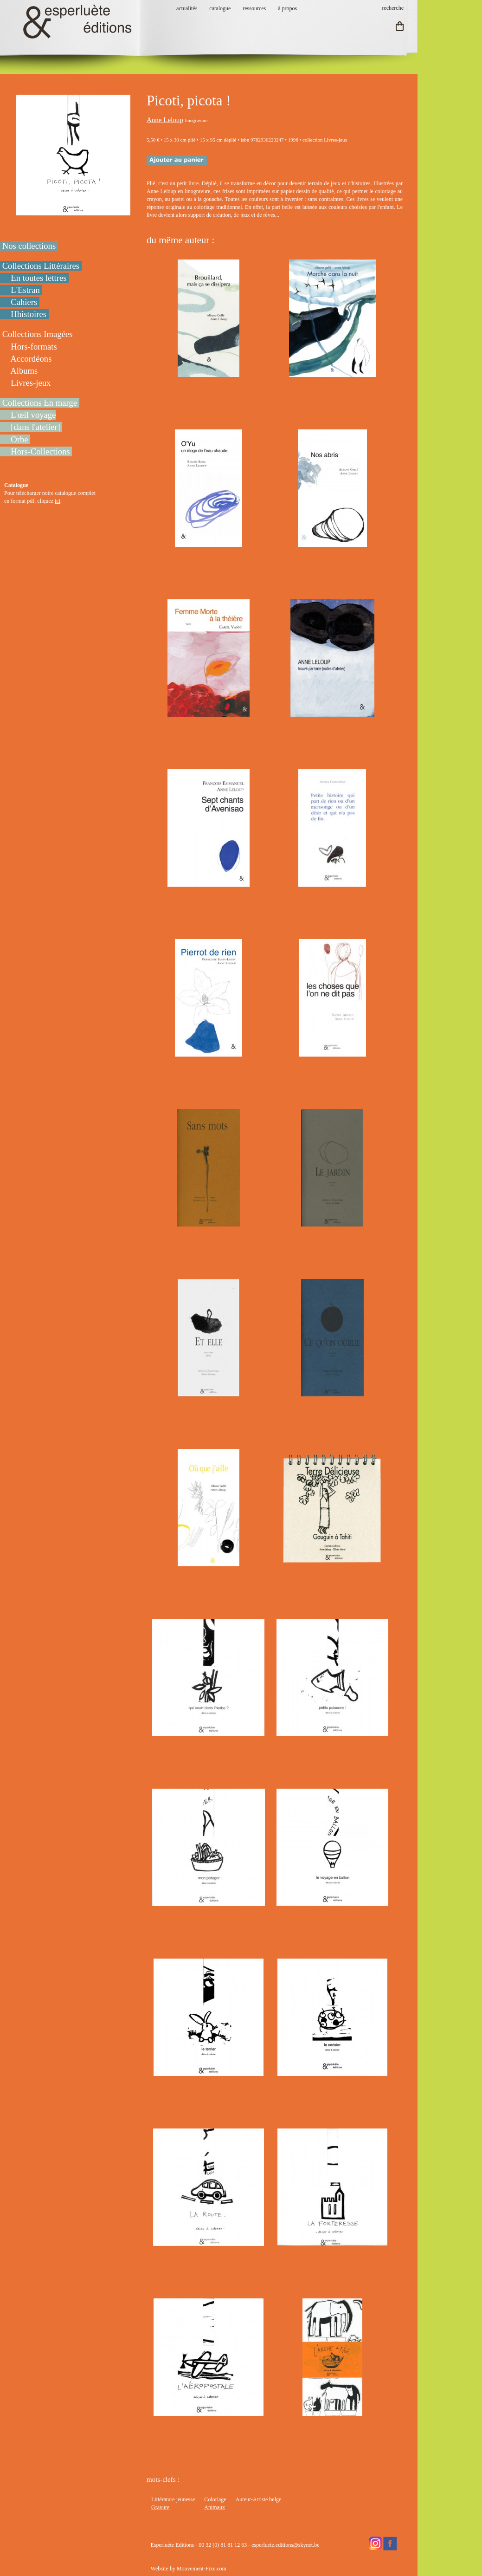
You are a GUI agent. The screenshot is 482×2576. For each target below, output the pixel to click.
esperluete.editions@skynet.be (285, 2545)
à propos (287, 8)
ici (57, 501)
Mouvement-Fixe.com (201, 2568)
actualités (186, 8)
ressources (254, 8)
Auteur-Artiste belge (259, 2499)
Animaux (214, 2507)
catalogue (220, 8)
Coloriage (215, 2499)
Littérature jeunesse (173, 2499)
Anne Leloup (165, 119)
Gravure (160, 2507)
